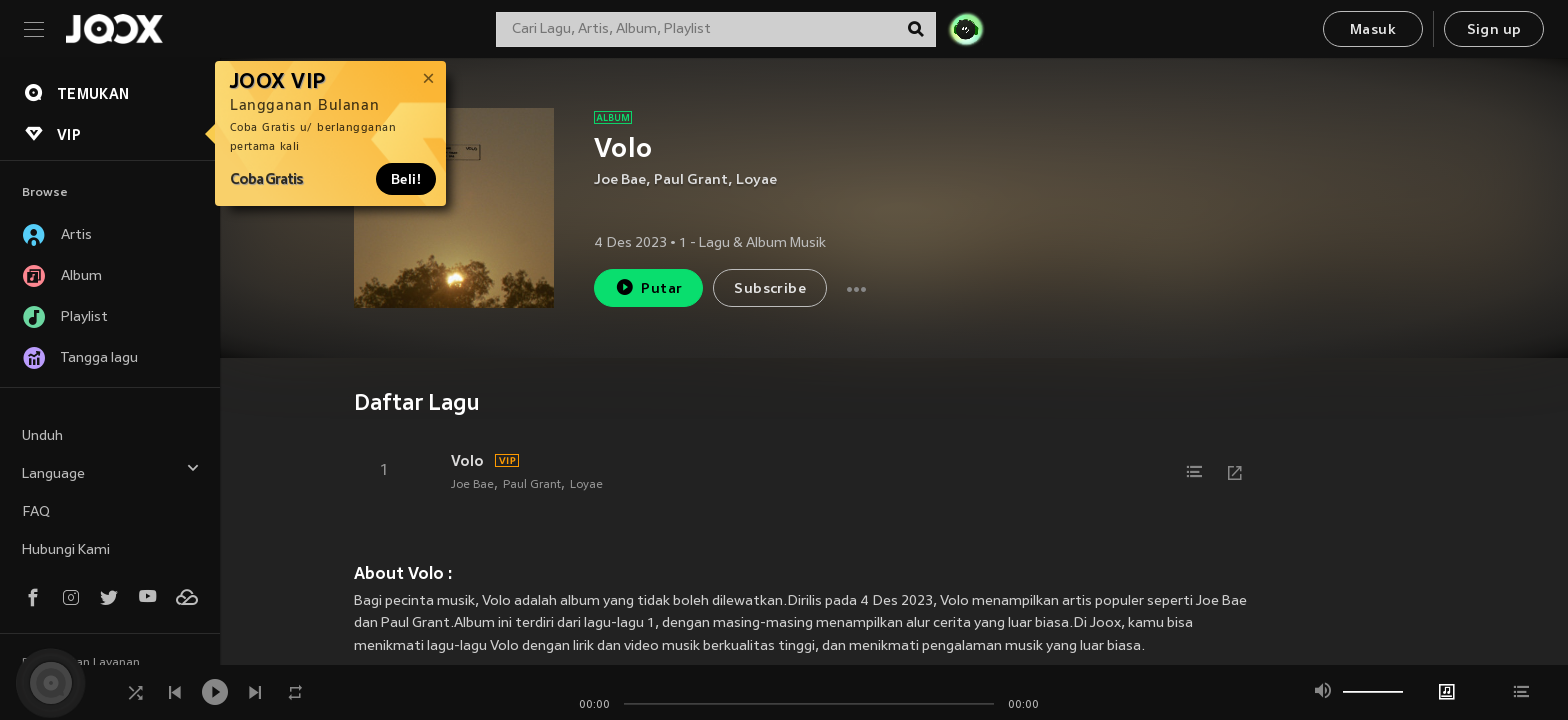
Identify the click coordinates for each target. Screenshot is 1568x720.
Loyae (756, 180)
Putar (649, 287)
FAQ (36, 512)
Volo (467, 461)
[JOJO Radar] (966, 29)
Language (111, 471)
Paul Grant (691, 180)
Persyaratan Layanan (81, 663)
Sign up (1494, 30)
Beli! (406, 179)
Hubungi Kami (66, 550)
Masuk (1373, 30)
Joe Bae (620, 180)
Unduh (42, 436)
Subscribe (770, 289)
